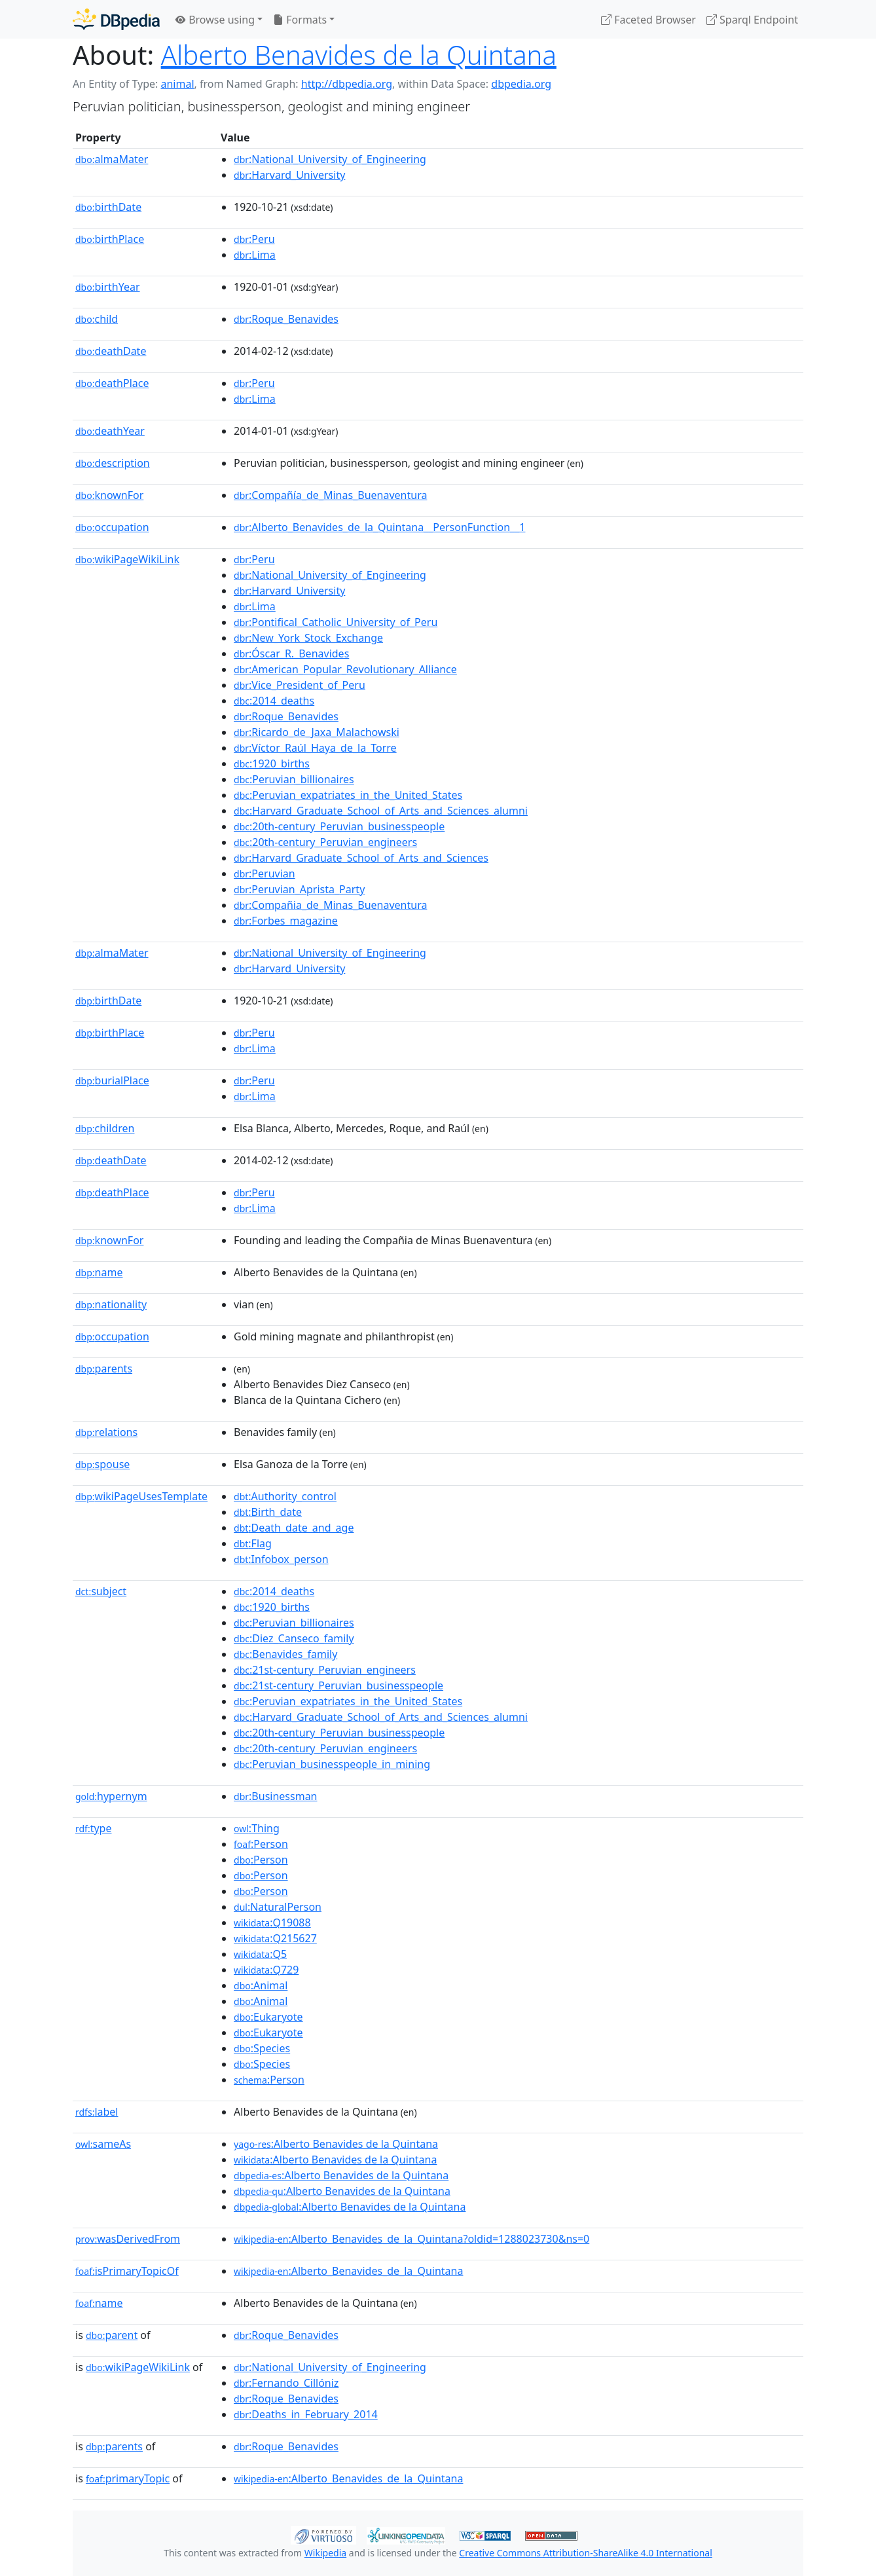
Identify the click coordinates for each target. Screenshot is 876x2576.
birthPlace (109, 239)
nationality (111, 1304)
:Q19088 (272, 1922)
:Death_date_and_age (294, 1527)
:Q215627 (275, 1938)
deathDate (110, 351)
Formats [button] (300, 19)
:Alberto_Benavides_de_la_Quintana (348, 2271)
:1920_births (272, 763)
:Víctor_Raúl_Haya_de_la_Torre (315, 748)
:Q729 (266, 1969)
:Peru (254, 239)
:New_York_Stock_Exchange (308, 638)
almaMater (111, 159)
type (93, 1828)
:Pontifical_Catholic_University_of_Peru (335, 622)
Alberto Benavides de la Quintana (359, 55)
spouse (102, 1464)
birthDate (108, 207)
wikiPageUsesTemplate (141, 1496)
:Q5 (260, 1954)
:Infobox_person (281, 1559)
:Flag (253, 1543)
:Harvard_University (289, 175)
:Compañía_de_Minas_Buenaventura (330, 495)
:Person (261, 1844)
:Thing (257, 1828)
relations (106, 1432)
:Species (262, 2048)
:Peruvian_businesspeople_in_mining (332, 1764)
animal (177, 84)
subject (100, 1591)
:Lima (255, 255)
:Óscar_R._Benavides (291, 653)
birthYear (107, 287)
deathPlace (112, 383)
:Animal (260, 1985)
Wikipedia (325, 2553)
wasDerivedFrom (127, 2239)
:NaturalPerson (277, 1907)
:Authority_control (285, 1496)
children (104, 1128)
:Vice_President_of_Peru (299, 685)
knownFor (109, 495)
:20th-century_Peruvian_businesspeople (339, 826)
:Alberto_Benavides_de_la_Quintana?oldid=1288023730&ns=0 (411, 2239)
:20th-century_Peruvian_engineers (325, 842)
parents (103, 1368)
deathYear (110, 431)
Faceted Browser (648, 19)
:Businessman (275, 1796)
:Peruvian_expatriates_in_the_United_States (348, 795)
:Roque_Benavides (286, 319)
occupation (112, 527)
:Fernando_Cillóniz (286, 2383)
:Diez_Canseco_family (294, 1638)
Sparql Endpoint (752, 19)
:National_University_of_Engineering (330, 159)
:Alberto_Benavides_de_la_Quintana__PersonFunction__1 (379, 527)
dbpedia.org (521, 84)
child (96, 319)
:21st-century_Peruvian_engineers (325, 1670)
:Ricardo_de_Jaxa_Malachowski (316, 732)
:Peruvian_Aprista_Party (299, 889)
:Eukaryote (268, 2017)
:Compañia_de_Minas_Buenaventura (330, 905)
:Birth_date (268, 1512)
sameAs (103, 2144)
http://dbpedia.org (346, 84)
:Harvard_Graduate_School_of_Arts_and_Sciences (361, 858)
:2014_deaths (274, 700)
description (112, 463)
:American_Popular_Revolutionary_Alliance (345, 669)
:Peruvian (264, 873)
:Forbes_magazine (286, 920)
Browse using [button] (215, 19)
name (98, 1272)
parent (111, 2335)
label (97, 2112)
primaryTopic (128, 2478)
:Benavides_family (285, 1654)
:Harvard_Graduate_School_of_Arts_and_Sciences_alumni (381, 810)
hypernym (111, 1796)
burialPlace (112, 1080)
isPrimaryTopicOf (127, 2271)
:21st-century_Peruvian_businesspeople (338, 1685)
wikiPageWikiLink (127, 559)
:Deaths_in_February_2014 (306, 2414)
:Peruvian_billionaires (294, 779)
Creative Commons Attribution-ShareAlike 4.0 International (585, 2553)
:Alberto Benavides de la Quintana (336, 2144)
